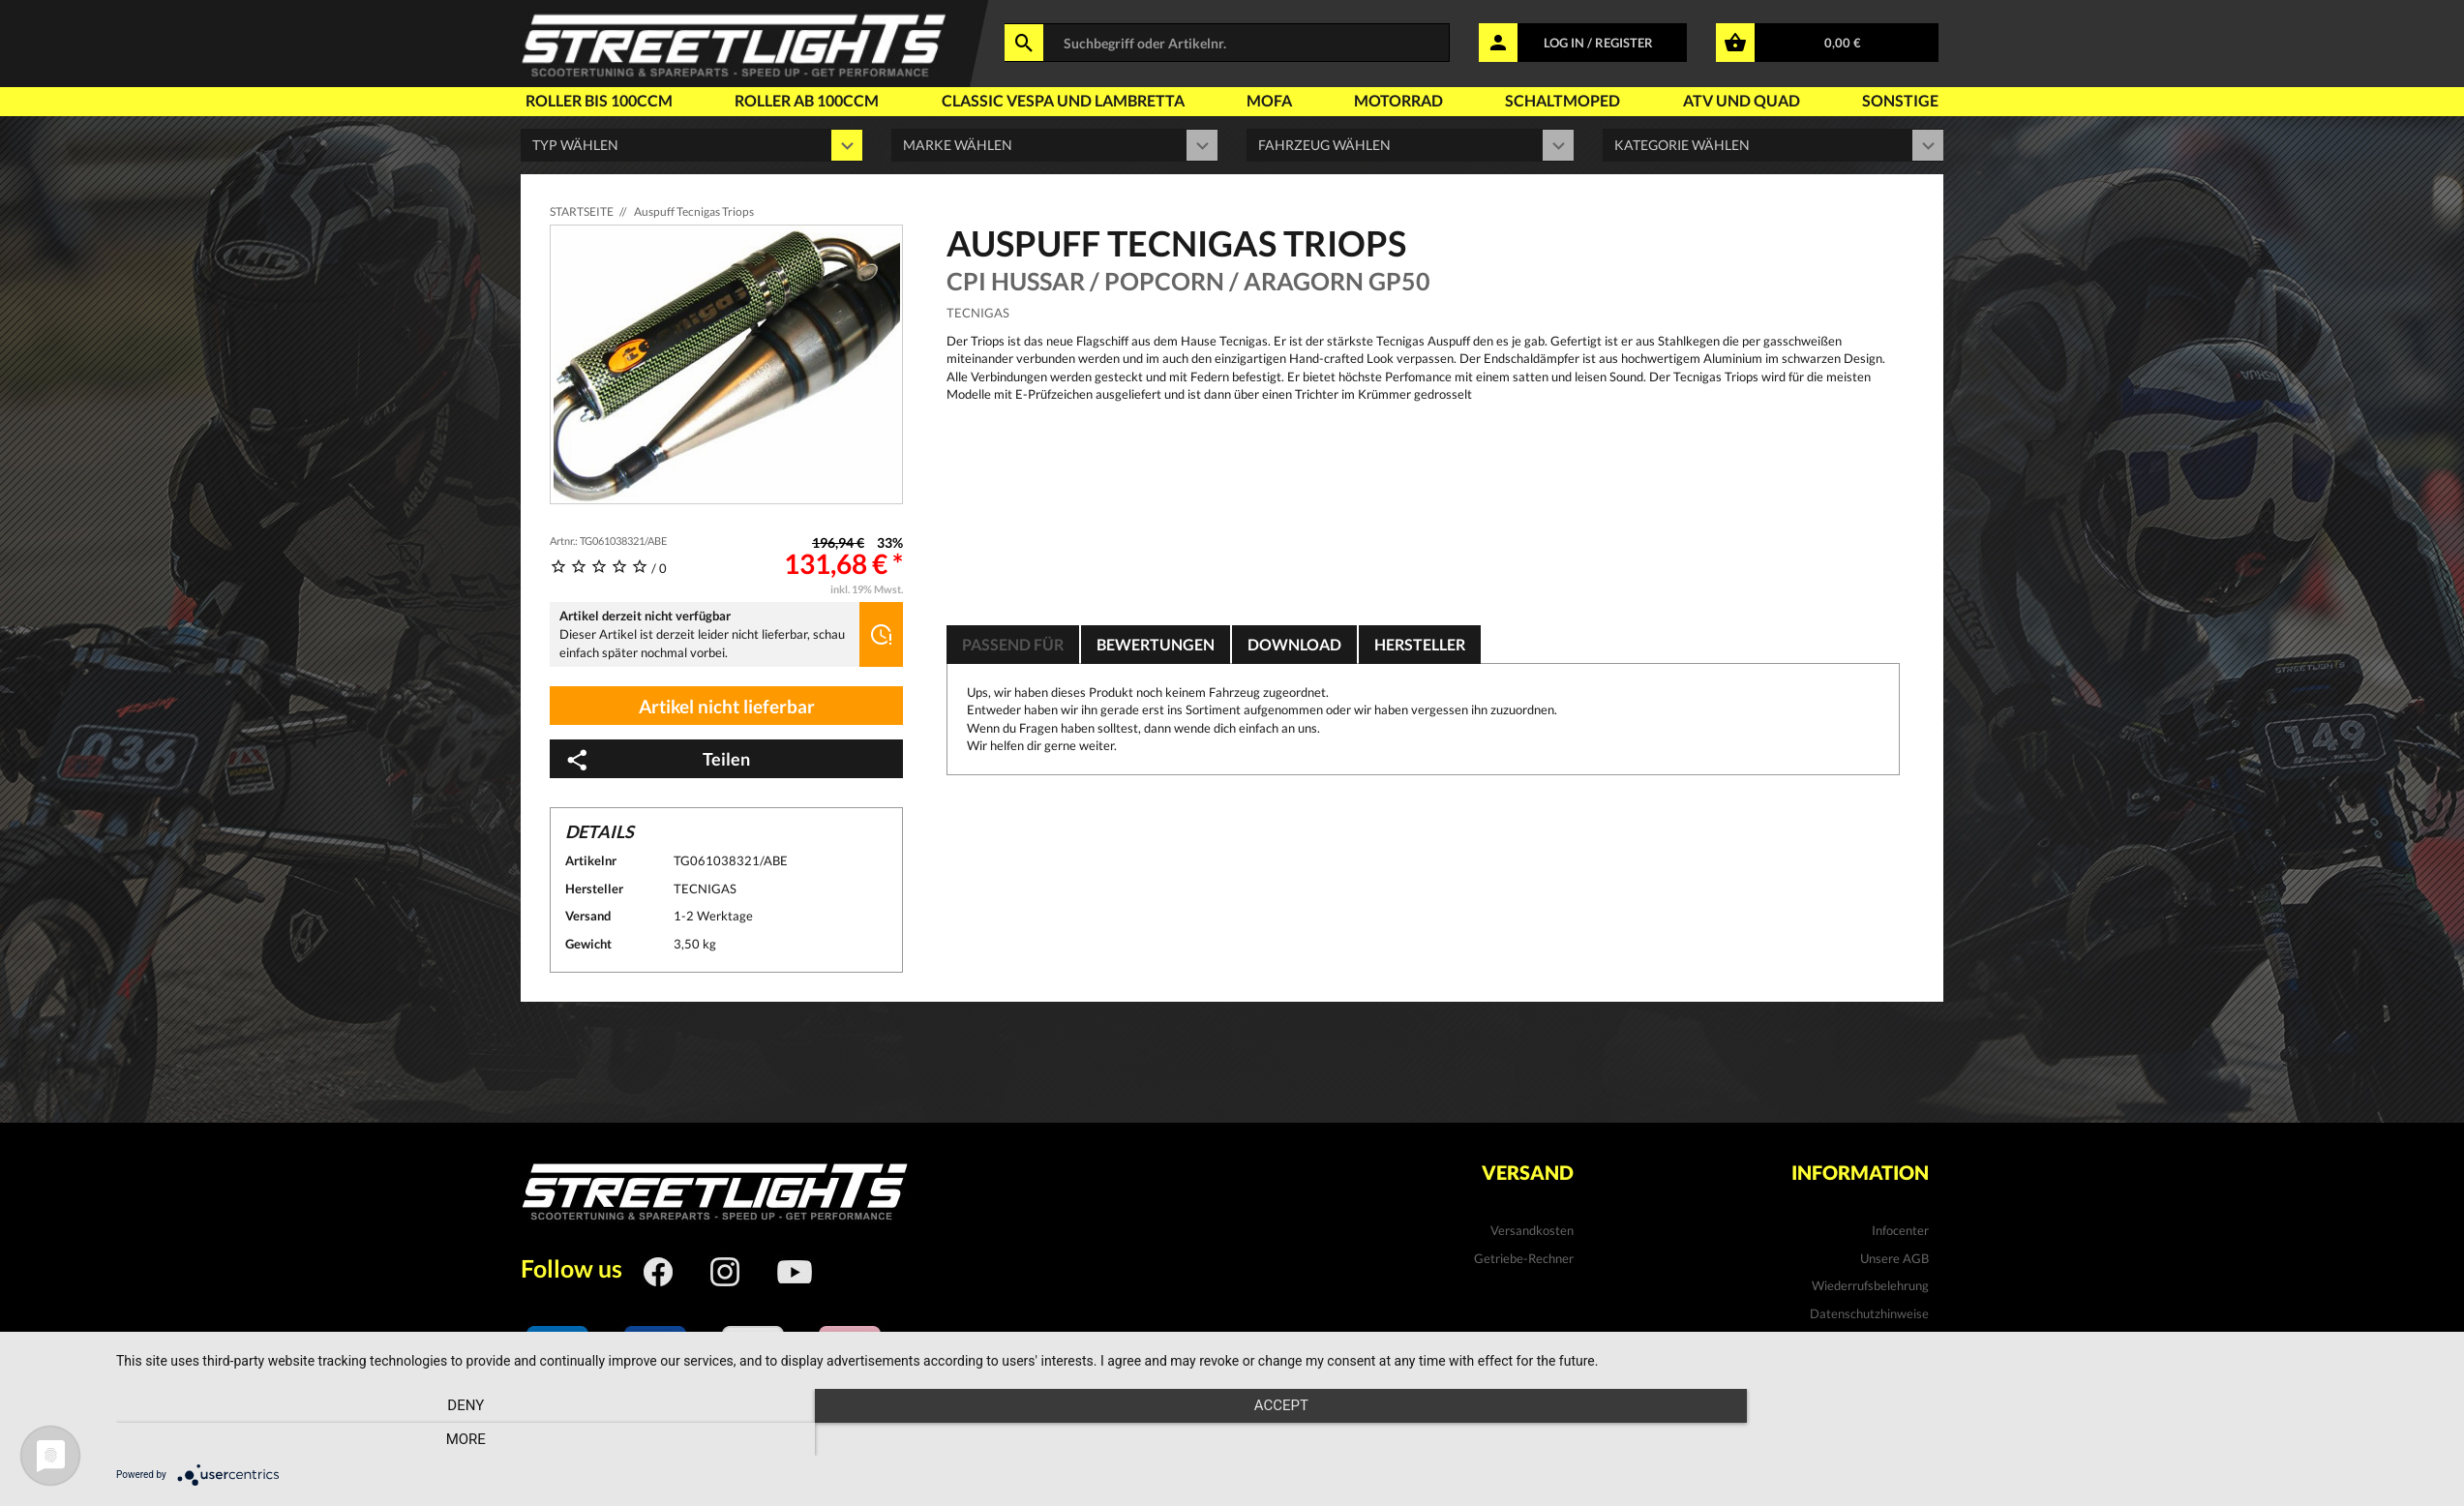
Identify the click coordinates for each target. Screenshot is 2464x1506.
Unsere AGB (1894, 1258)
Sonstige (1900, 100)
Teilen (657, 759)
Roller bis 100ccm (599, 100)
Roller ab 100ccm (807, 100)
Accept (1280, 1439)
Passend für (1013, 644)
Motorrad (1398, 100)
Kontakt (1906, 1340)
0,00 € (1842, 42)
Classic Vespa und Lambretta (1063, 100)
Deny (465, 1439)
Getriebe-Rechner (1524, 1258)
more (2095, 1439)
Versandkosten (1532, 1230)
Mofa (1269, 100)
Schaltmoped (1562, 100)
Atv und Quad (1741, 100)
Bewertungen (1156, 644)
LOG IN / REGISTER (1598, 42)
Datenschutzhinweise (1869, 1313)
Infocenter (1900, 1230)
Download (1294, 644)
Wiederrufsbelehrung (1870, 1285)
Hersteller (1419, 644)
